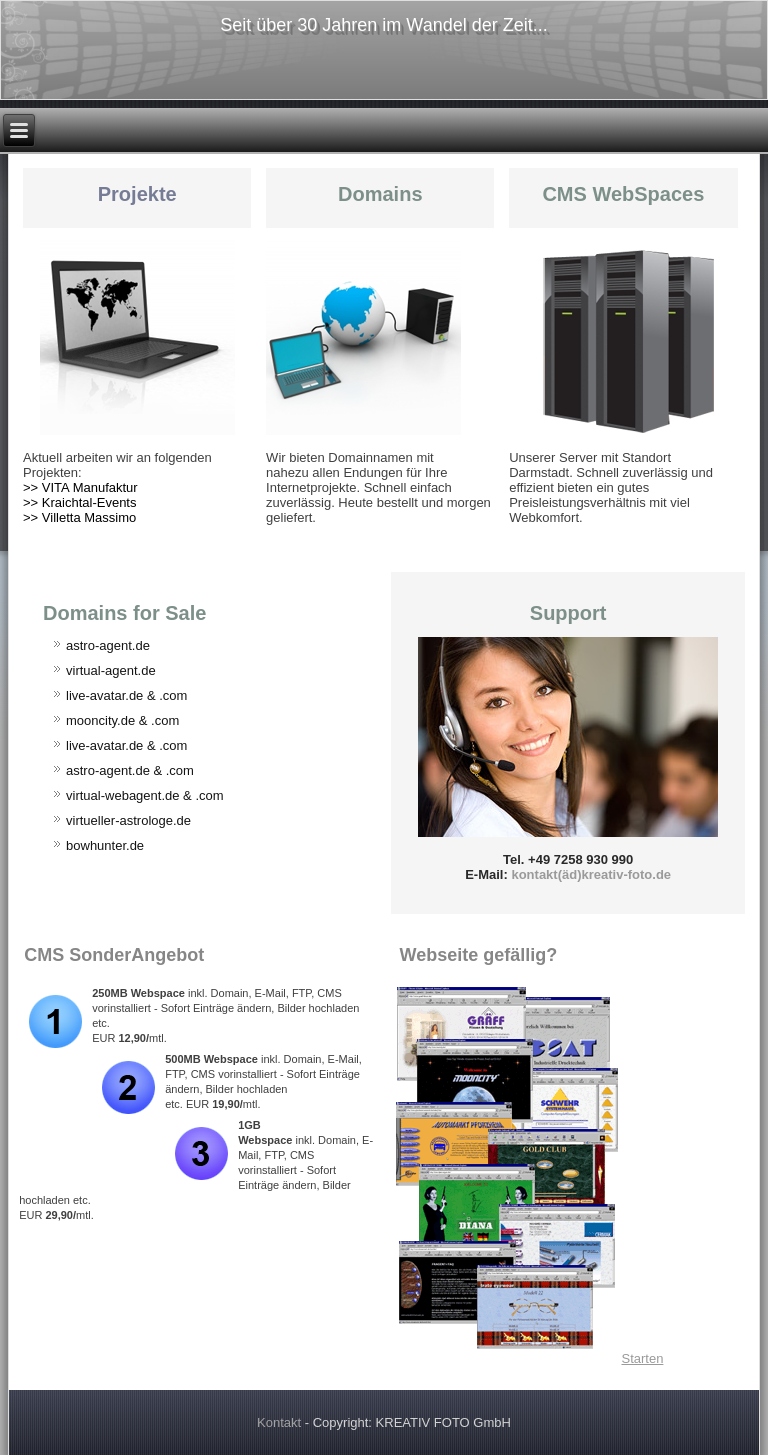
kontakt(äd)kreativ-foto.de (591, 874)
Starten (642, 1358)
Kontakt (279, 1422)
